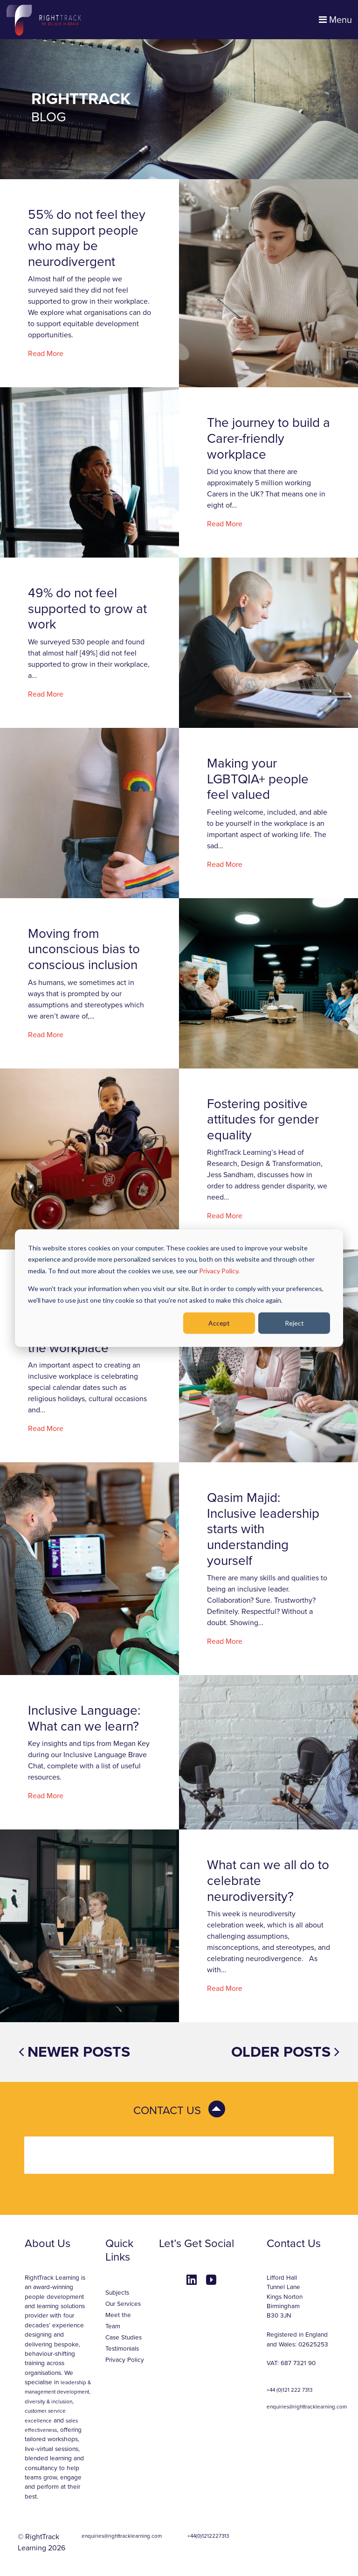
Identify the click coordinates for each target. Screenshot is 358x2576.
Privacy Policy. (219, 1270)
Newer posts (74, 2052)
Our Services (123, 2304)
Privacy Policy (124, 2360)
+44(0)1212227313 (208, 2536)
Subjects (117, 2293)
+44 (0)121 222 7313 (289, 2390)
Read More (45, 353)
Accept (219, 1323)
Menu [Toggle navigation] (335, 20)
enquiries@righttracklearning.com (307, 2406)
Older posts (285, 2052)
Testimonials (122, 2349)
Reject (294, 1323)
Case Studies (123, 2337)
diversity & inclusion (48, 2401)
